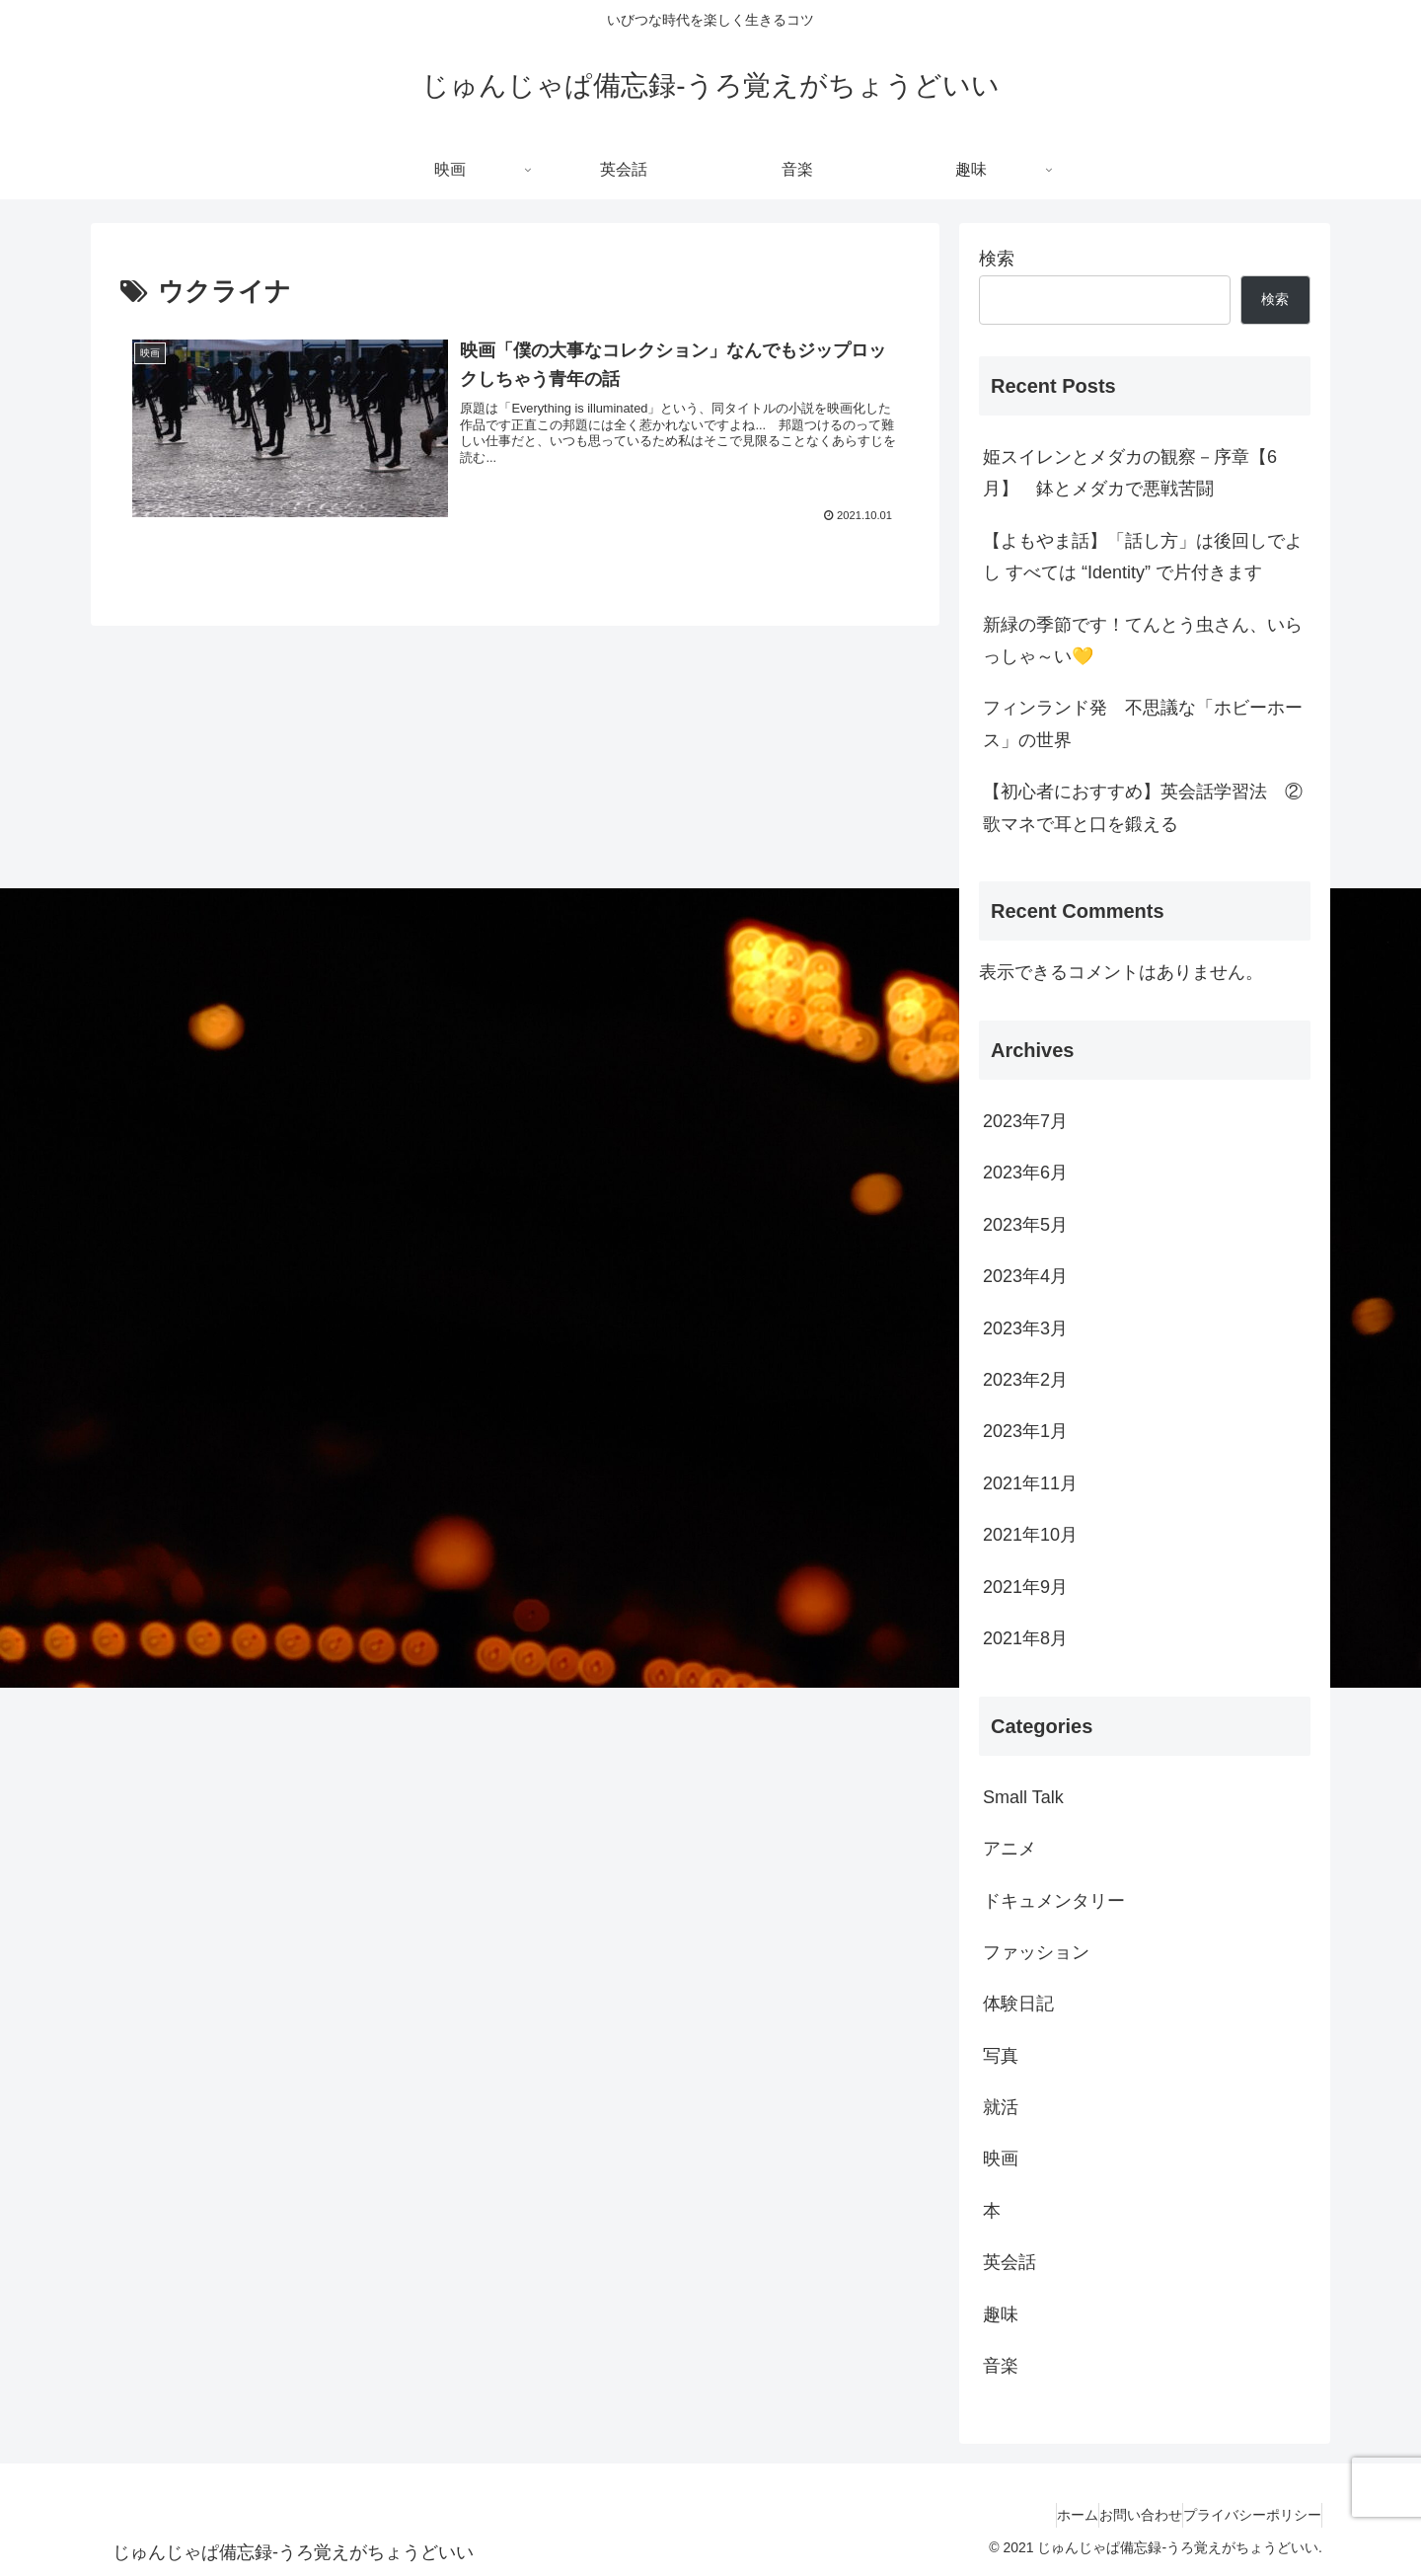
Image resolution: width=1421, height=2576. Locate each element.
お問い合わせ (1111, 2515)
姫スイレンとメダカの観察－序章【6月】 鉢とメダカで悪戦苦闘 (1130, 472)
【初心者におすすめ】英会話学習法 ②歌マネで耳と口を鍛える (1143, 807)
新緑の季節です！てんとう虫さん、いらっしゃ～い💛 (1143, 640)
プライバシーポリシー (1242, 2515)
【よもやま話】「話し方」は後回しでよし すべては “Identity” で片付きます (1143, 556)
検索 (996, 258)
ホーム (1028, 2515)
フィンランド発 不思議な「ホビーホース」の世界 (1143, 723)
